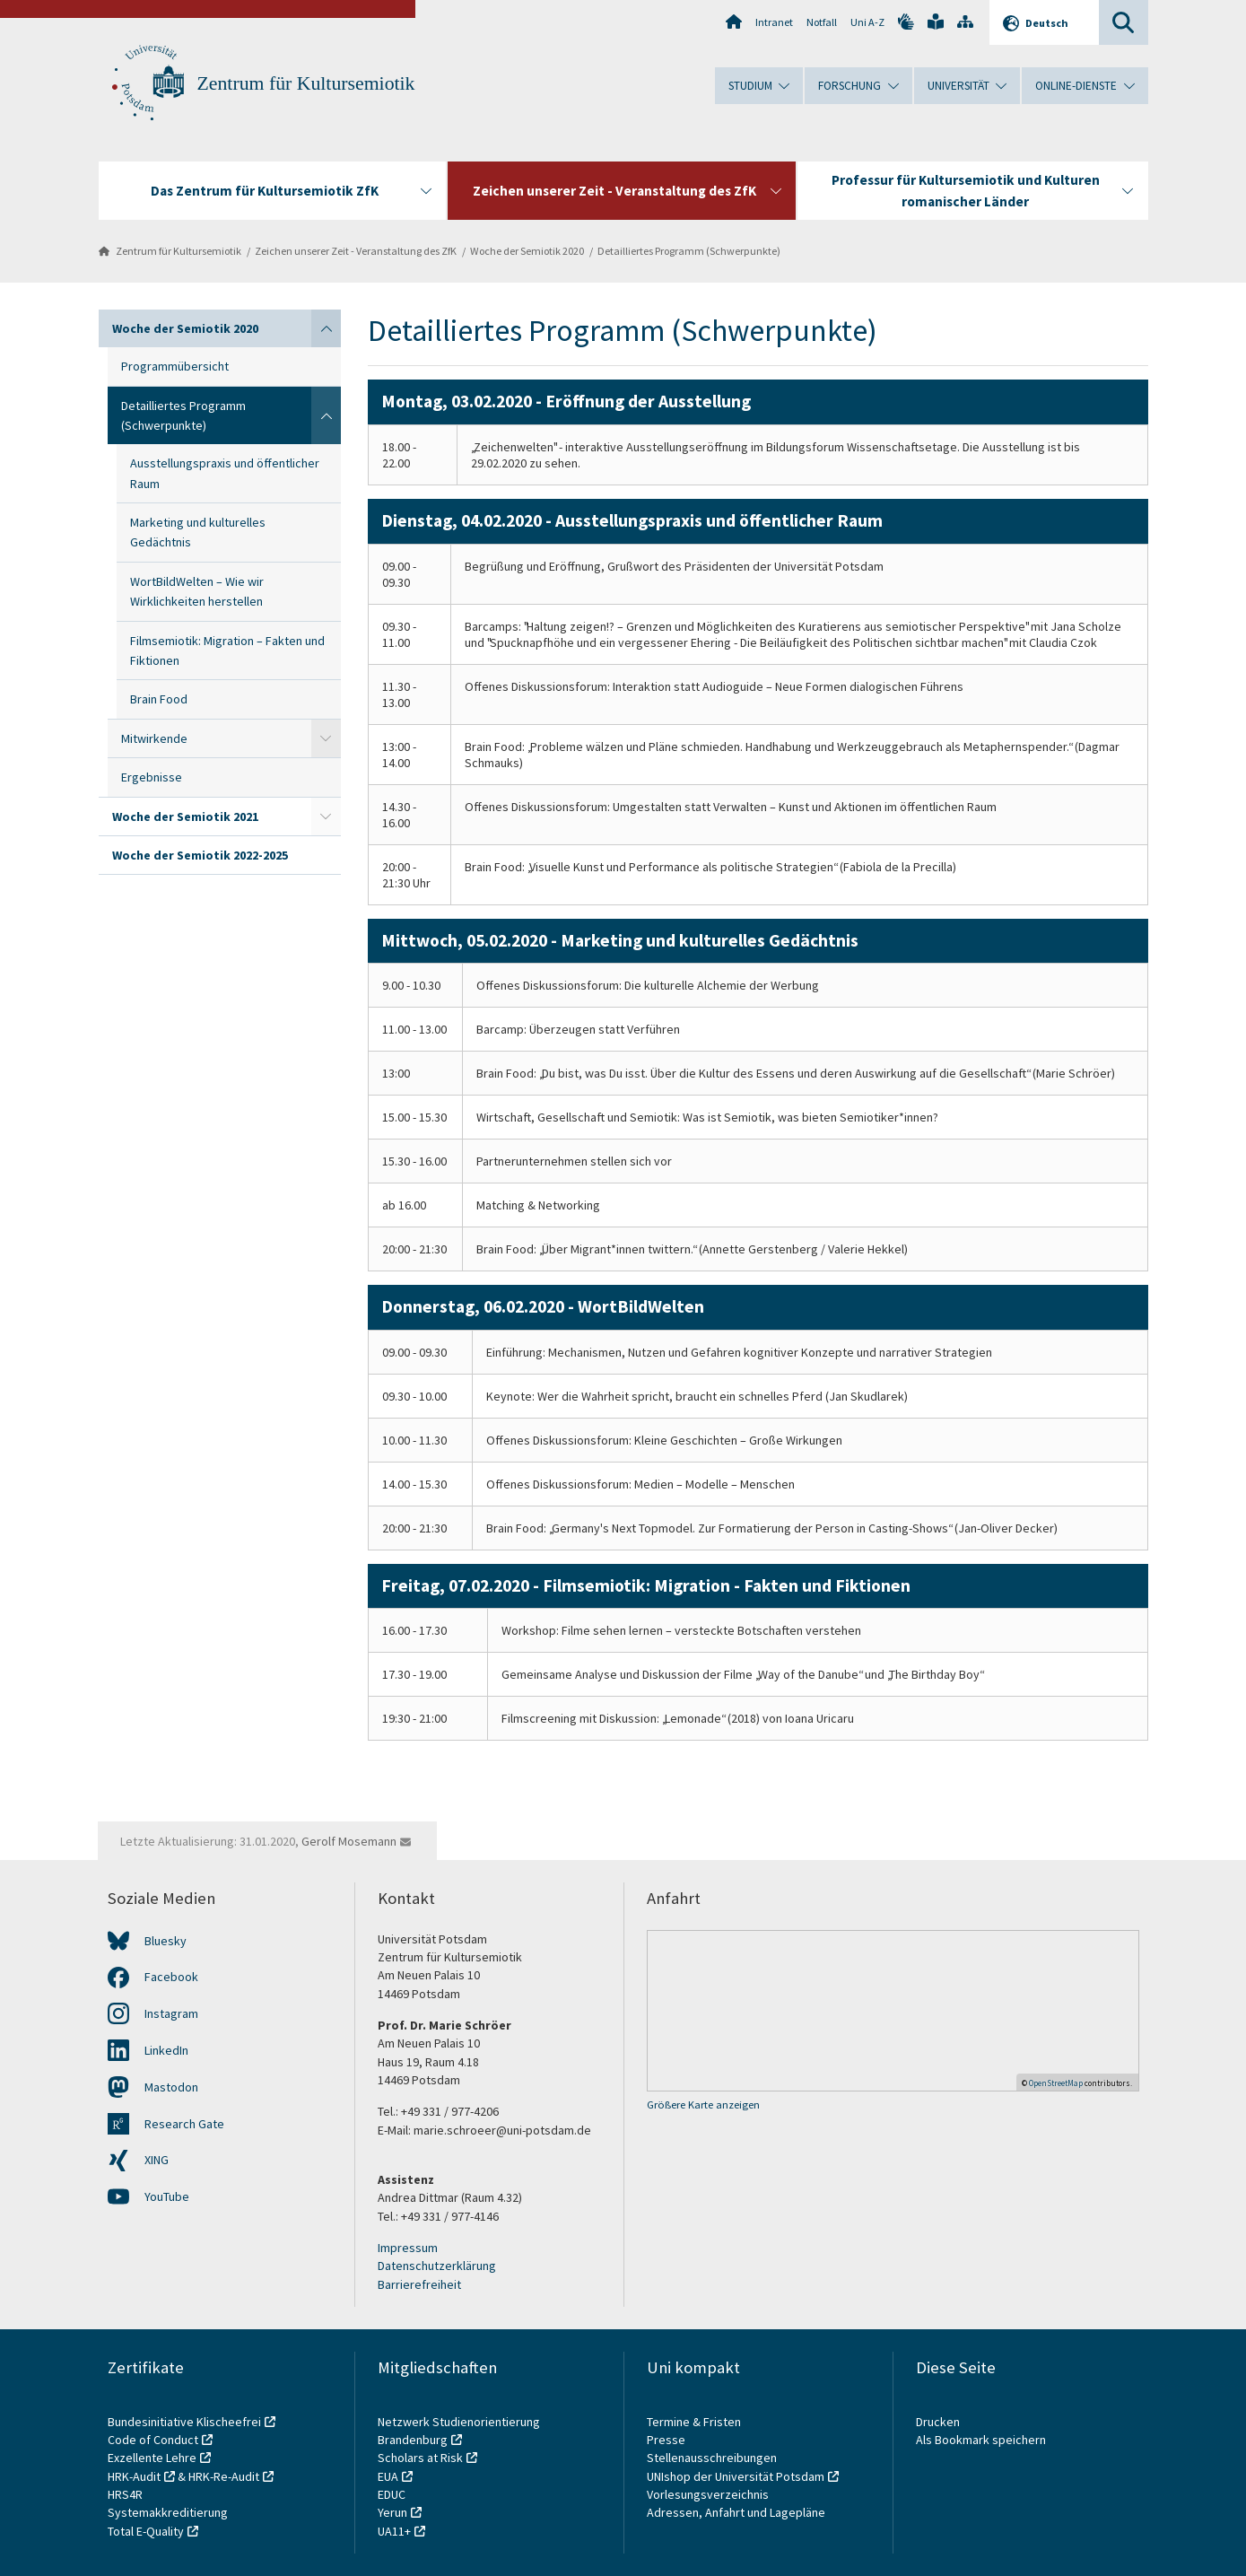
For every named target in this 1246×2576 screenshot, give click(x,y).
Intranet (774, 22)
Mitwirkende (154, 738)
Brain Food (158, 699)
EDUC (391, 2494)
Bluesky (165, 1941)
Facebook (171, 1977)
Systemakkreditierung (168, 2512)
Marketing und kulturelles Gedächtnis (198, 532)
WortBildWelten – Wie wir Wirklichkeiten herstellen (197, 591)
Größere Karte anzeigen (703, 2104)
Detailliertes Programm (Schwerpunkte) (688, 251)
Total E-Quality (146, 2531)
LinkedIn (166, 2050)
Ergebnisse (151, 777)
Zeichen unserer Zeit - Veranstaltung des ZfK (356, 251)
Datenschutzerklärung (437, 2265)
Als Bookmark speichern (981, 2440)
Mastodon (171, 2087)
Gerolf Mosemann (348, 1841)
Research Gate (184, 2124)
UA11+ (394, 2531)
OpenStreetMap (1056, 2083)
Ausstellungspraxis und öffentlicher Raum (224, 473)
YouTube (166, 2196)
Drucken (938, 2422)
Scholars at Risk (420, 2457)
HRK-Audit (134, 2476)
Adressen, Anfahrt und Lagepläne (736, 2512)
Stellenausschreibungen (712, 2457)
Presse (667, 2440)
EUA (388, 2476)
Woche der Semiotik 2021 (185, 816)
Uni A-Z (867, 22)
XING (156, 2160)
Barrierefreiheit (419, 2284)
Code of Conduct (153, 2440)
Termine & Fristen (695, 2422)
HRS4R (125, 2494)
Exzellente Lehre (152, 2457)
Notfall (821, 22)
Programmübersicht (175, 366)
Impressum (408, 2248)
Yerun (392, 2512)
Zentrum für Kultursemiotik (306, 83)
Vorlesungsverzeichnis (709, 2494)
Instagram (171, 2013)
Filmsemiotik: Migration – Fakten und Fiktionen (227, 650)
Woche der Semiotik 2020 (527, 251)
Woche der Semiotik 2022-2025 (200, 855)
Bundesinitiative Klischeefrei (184, 2422)
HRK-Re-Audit (223, 2476)
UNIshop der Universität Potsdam (735, 2476)
